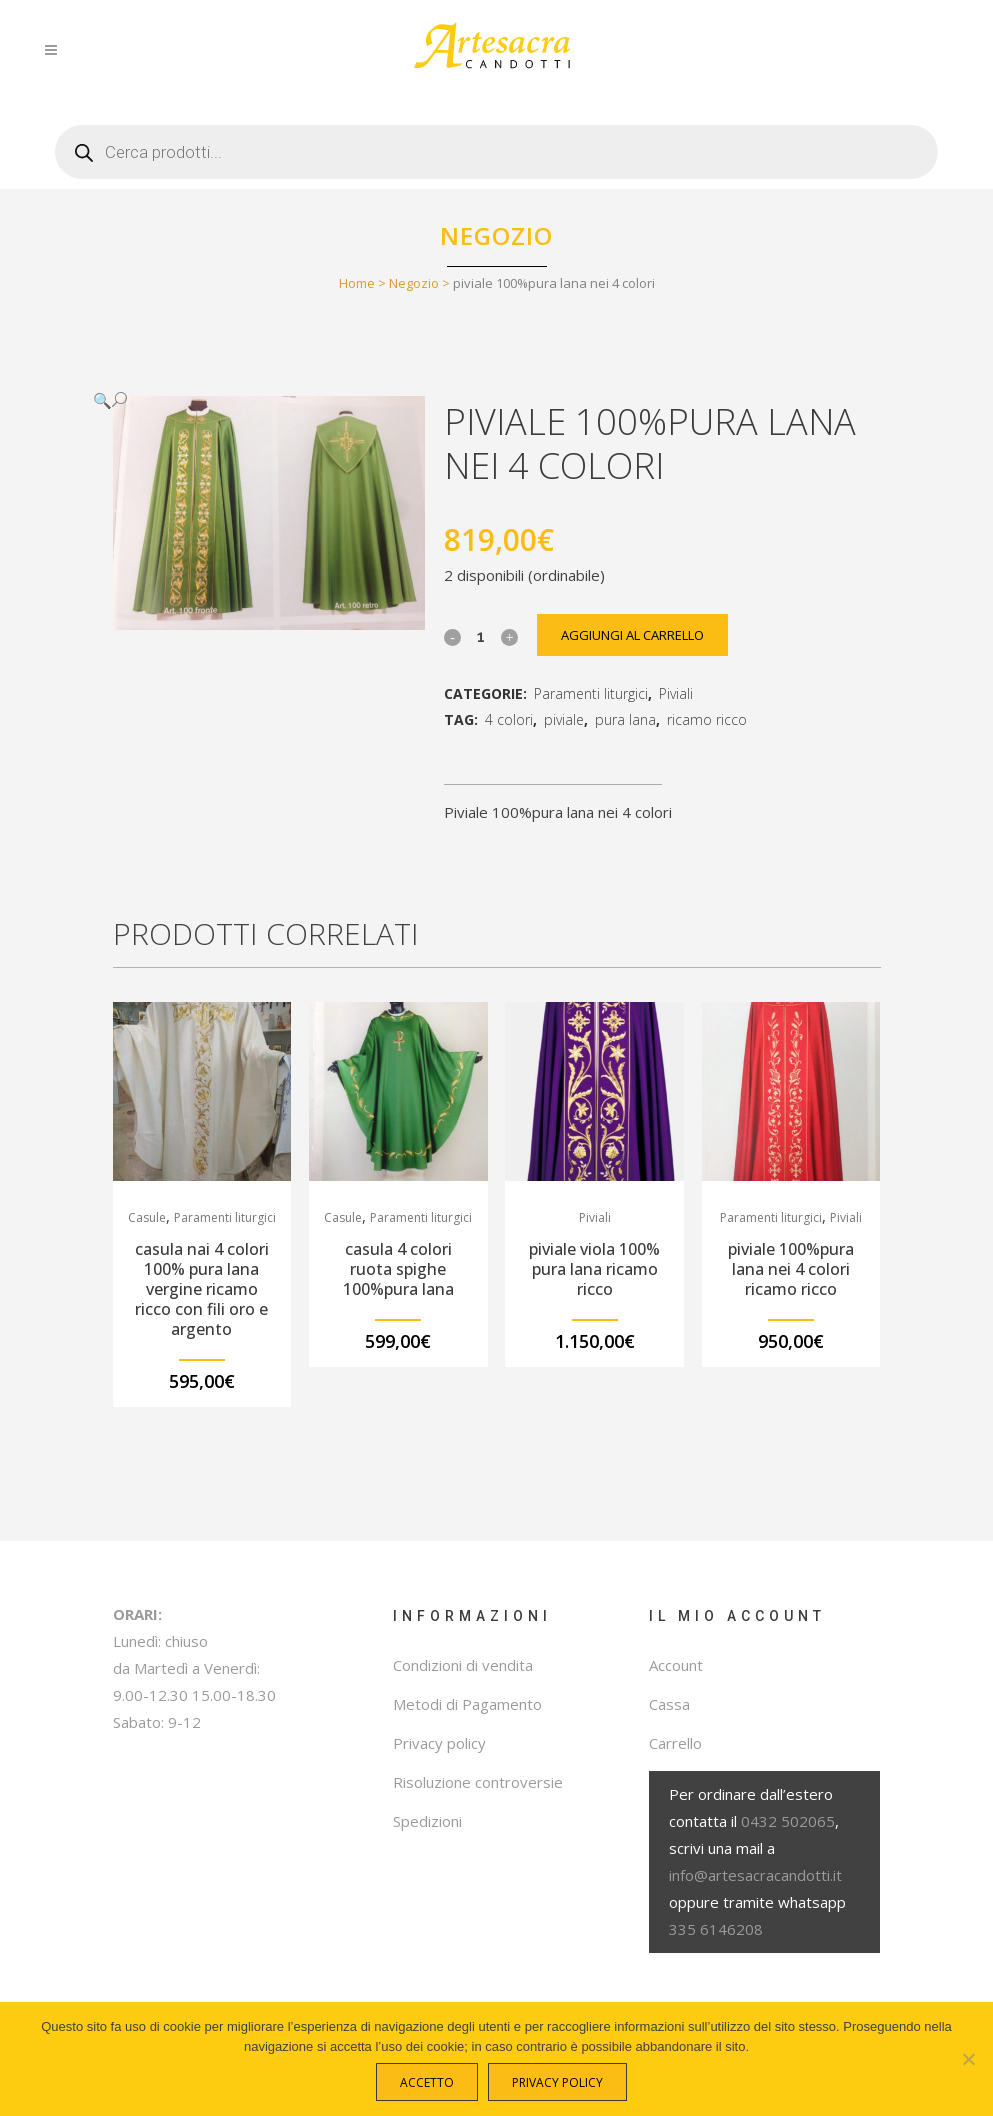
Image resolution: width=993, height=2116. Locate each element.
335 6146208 (716, 1929)
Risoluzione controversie (478, 1782)
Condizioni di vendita (463, 1665)
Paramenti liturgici (591, 693)
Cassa (669, 1704)
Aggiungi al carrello (632, 635)
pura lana (625, 719)
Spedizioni (427, 1821)
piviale (564, 719)
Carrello (675, 1743)
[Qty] (481, 636)
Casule (147, 1217)
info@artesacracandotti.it (755, 1875)
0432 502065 (788, 1821)
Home (357, 283)
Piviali (676, 693)
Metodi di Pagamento (467, 1704)
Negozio (414, 283)
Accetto (427, 2082)
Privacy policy (439, 1743)
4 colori (509, 719)
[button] (249, 400)
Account (676, 1665)
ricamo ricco (707, 719)
